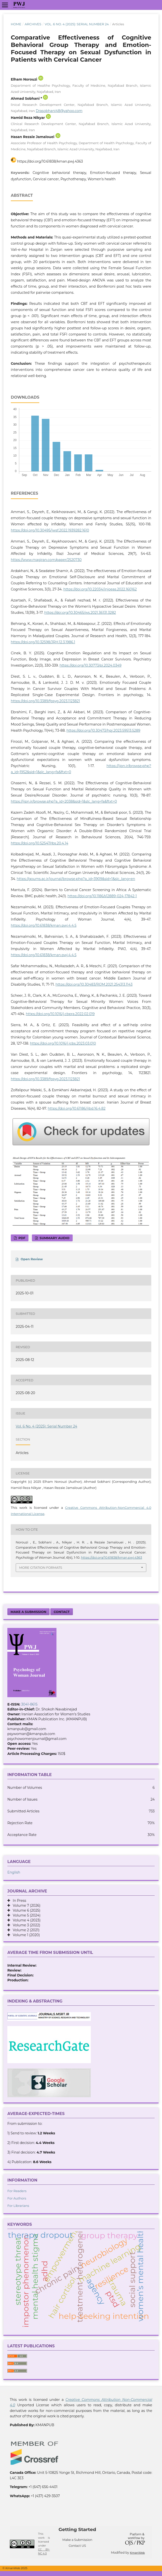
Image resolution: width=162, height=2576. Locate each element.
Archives (33, 24)
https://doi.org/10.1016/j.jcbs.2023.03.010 (63, 1043)
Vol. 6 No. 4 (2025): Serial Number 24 (77, 24)
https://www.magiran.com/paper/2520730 (46, 560)
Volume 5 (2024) (25, 1915)
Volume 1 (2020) (25, 1935)
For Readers (17, 2191)
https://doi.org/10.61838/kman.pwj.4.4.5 (43, 925)
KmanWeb (137, 2552)
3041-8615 (29, 1704)
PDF (21, 1238)
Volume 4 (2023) (25, 1920)
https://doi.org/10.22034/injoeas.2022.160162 (100, 589)
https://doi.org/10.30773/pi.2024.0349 (90, 665)
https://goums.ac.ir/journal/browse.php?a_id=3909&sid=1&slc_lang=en (76, 879)
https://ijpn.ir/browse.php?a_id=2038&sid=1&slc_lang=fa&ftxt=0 (64, 801)
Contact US (77, 2546)
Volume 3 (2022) (25, 1925)
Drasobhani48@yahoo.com (59, 111)
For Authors (16, 2198)
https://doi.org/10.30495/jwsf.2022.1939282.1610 (50, 530)
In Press (18, 1900)
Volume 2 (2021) (25, 1930)
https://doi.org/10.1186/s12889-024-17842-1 (102, 896)
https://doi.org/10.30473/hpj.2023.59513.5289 (103, 730)
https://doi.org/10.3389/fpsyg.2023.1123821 (45, 701)
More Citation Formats (40, 1567)
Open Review (32, 1259)
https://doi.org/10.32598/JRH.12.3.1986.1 (43, 642)
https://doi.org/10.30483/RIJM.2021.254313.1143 (94, 984)
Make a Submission (28, 1612)
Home (16, 24)
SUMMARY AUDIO (54, 1238)
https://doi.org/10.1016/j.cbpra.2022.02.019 (60, 1014)
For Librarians (18, 2206)
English (13, 1872)
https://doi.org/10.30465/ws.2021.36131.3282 (80, 612)
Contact (61, 1612)
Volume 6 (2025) (25, 1910)
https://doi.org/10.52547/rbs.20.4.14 (39, 843)
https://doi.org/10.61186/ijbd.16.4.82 (77, 1108)
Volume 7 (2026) (25, 1905)
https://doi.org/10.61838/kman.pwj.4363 (50, 161)
